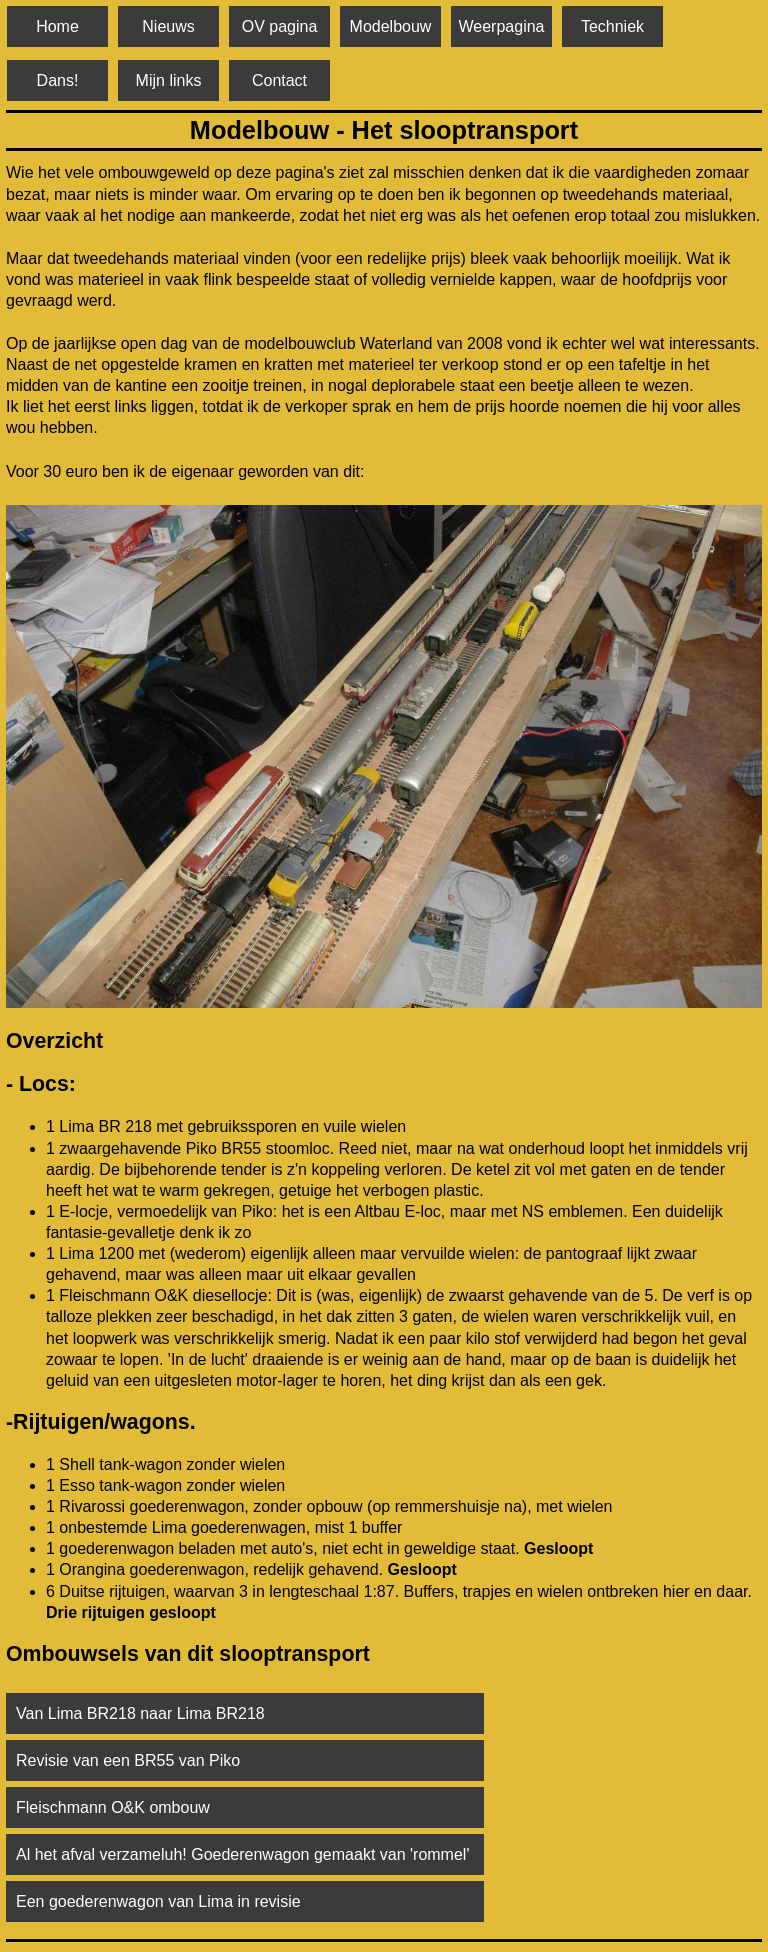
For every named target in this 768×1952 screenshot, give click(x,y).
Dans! (58, 80)
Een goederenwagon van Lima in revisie (158, 1901)
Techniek (612, 26)
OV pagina (280, 26)
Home (57, 26)
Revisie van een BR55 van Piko (128, 1760)
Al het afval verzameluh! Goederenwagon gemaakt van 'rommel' (242, 1854)
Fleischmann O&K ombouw (113, 1807)
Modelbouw (391, 26)
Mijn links (169, 80)
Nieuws (168, 26)
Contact (279, 80)
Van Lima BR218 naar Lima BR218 (140, 1713)
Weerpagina (502, 26)
